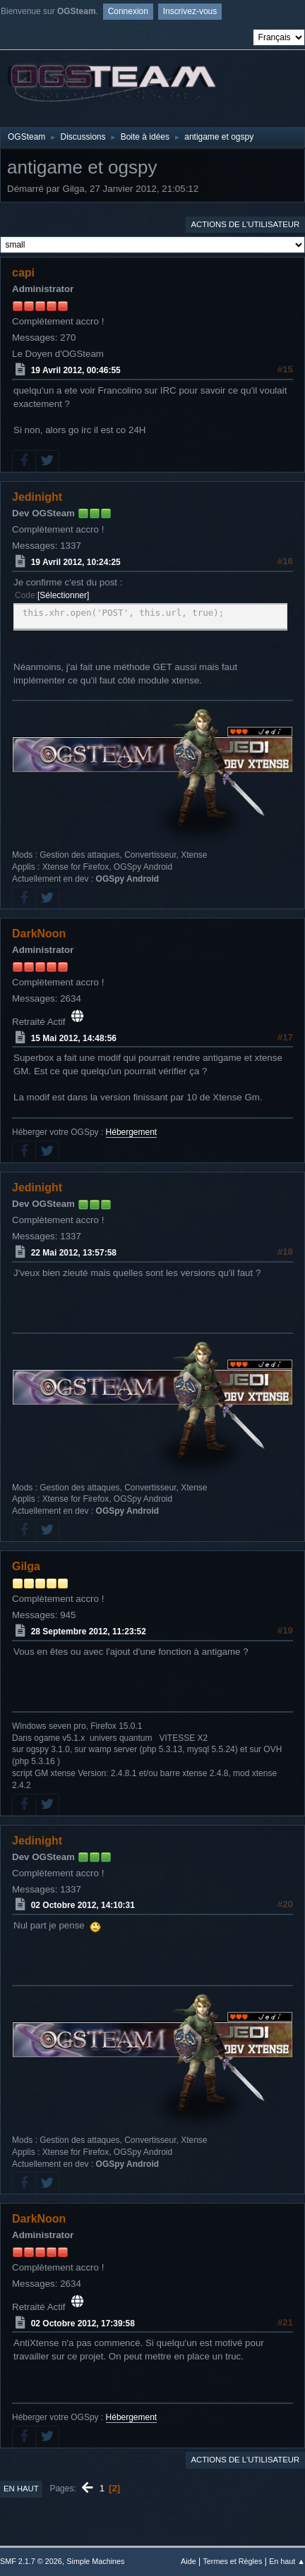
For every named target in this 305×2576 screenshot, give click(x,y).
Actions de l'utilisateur (245, 224)
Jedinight (37, 497)
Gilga (26, 1566)
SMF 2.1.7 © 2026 (31, 2561)
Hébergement (131, 1132)
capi (23, 273)
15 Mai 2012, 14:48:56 (73, 1038)
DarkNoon (39, 934)
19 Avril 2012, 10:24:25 (76, 562)
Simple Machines (95, 2561)
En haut (21, 2488)
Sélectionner (63, 595)
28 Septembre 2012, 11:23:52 (88, 1631)
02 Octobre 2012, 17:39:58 (83, 2323)
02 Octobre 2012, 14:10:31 (83, 1905)
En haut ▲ (287, 2561)
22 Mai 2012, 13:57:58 (73, 1253)
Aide (188, 2561)
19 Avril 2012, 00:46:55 (76, 370)
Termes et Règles (232, 2561)
